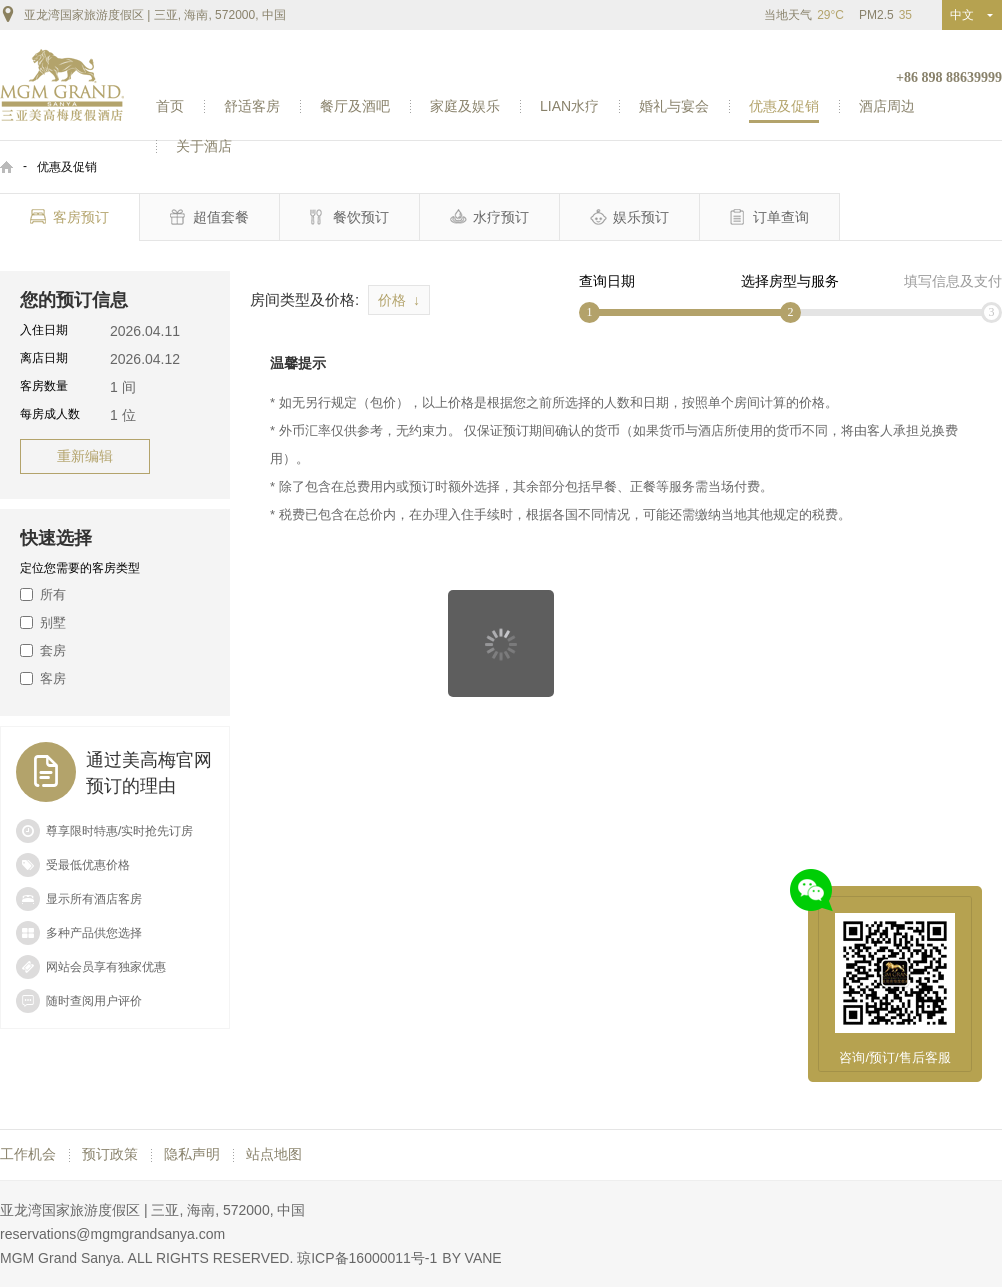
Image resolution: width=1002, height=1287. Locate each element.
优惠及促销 (784, 106)
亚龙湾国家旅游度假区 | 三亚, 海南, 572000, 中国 (143, 14)
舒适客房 (252, 106)
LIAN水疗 (569, 106)
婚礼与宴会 (674, 106)
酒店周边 (887, 106)
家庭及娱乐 (465, 106)
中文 (966, 15)
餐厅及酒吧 (355, 106)
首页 (170, 106)
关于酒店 (204, 146)
